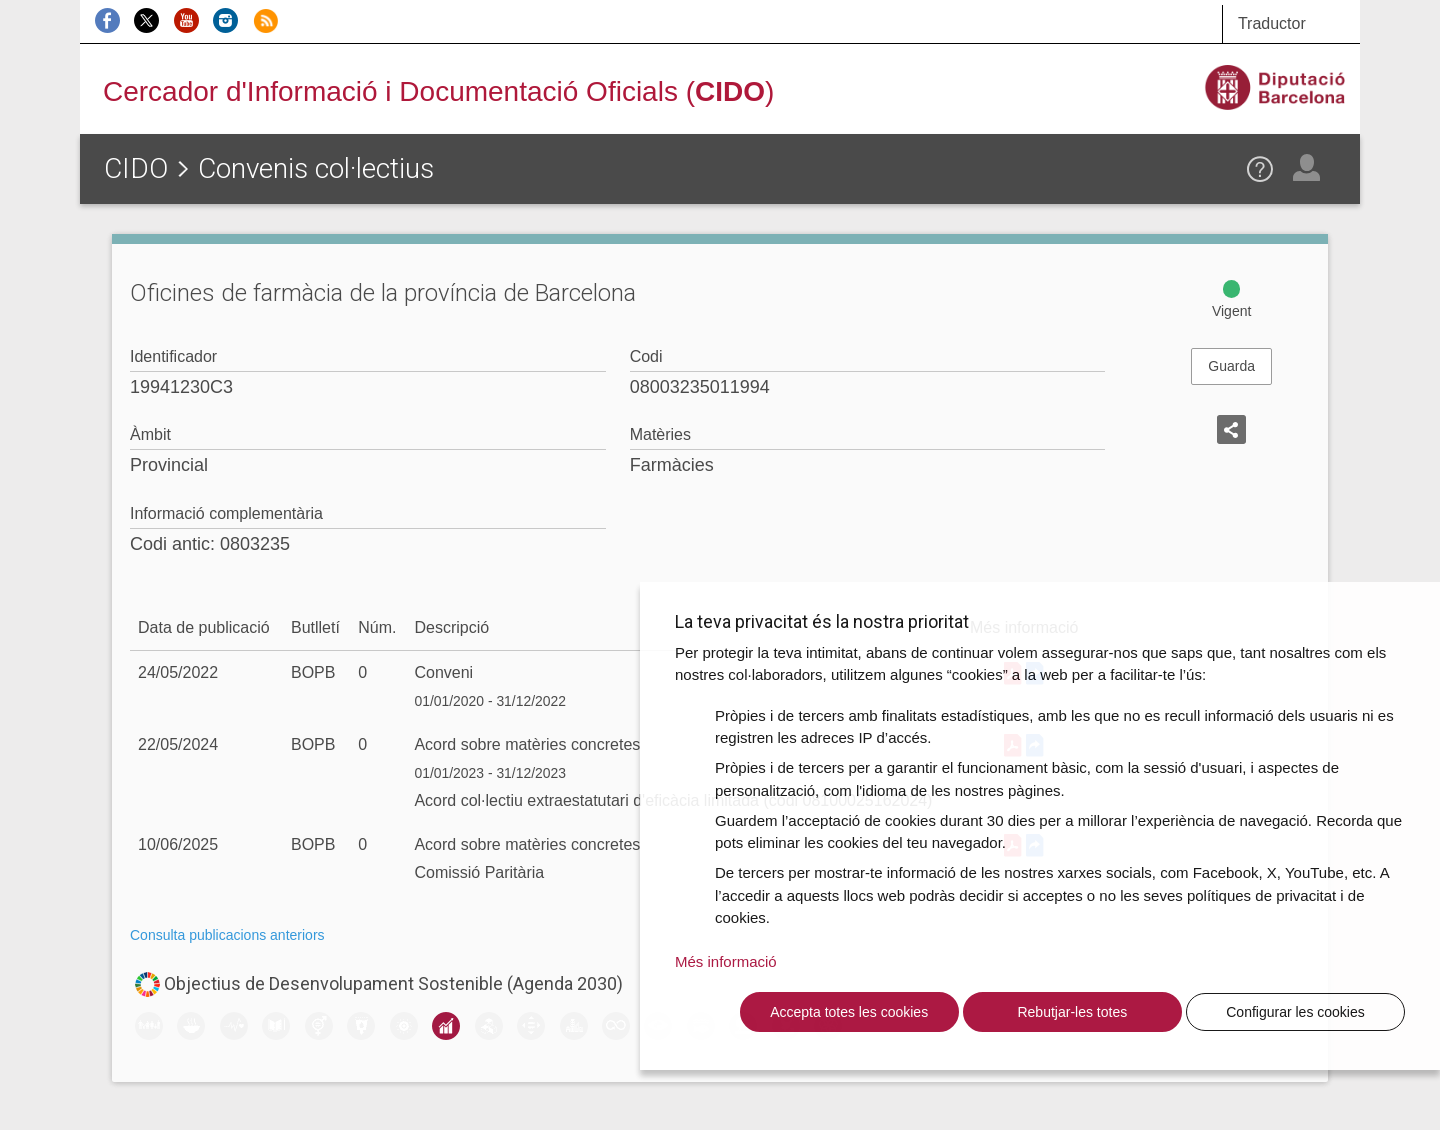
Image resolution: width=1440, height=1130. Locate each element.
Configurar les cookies (1295, 1012)
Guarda (1231, 366)
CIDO (136, 168)
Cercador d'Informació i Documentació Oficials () (438, 91)
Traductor (1272, 23)
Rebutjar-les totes (1072, 1012)
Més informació (726, 961)
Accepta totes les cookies (849, 1012)
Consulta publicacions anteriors (227, 935)
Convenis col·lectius (316, 168)
